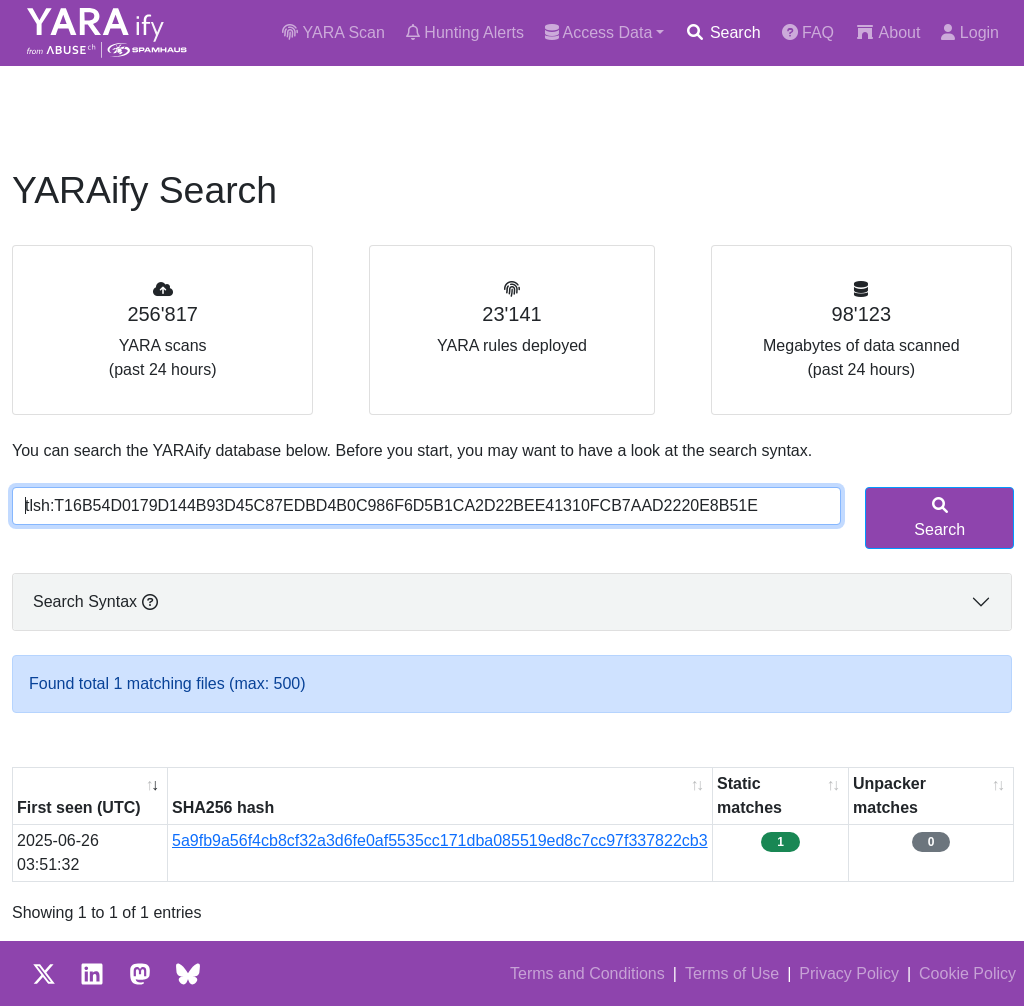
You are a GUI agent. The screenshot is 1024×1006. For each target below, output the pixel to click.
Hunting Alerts (465, 32)
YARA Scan (333, 32)
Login (970, 32)
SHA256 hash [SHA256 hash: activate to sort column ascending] (223, 807)
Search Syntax (95, 601)
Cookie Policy (967, 973)
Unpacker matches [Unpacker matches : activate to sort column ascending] (889, 795)
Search (722, 32)
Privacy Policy (849, 973)
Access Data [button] (598, 32)
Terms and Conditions (587, 973)
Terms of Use (732, 973)
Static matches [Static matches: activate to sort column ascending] (749, 795)
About (887, 32)
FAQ (808, 32)
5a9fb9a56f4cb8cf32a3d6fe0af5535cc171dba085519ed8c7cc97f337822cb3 (440, 840)
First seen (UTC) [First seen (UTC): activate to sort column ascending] (79, 807)
